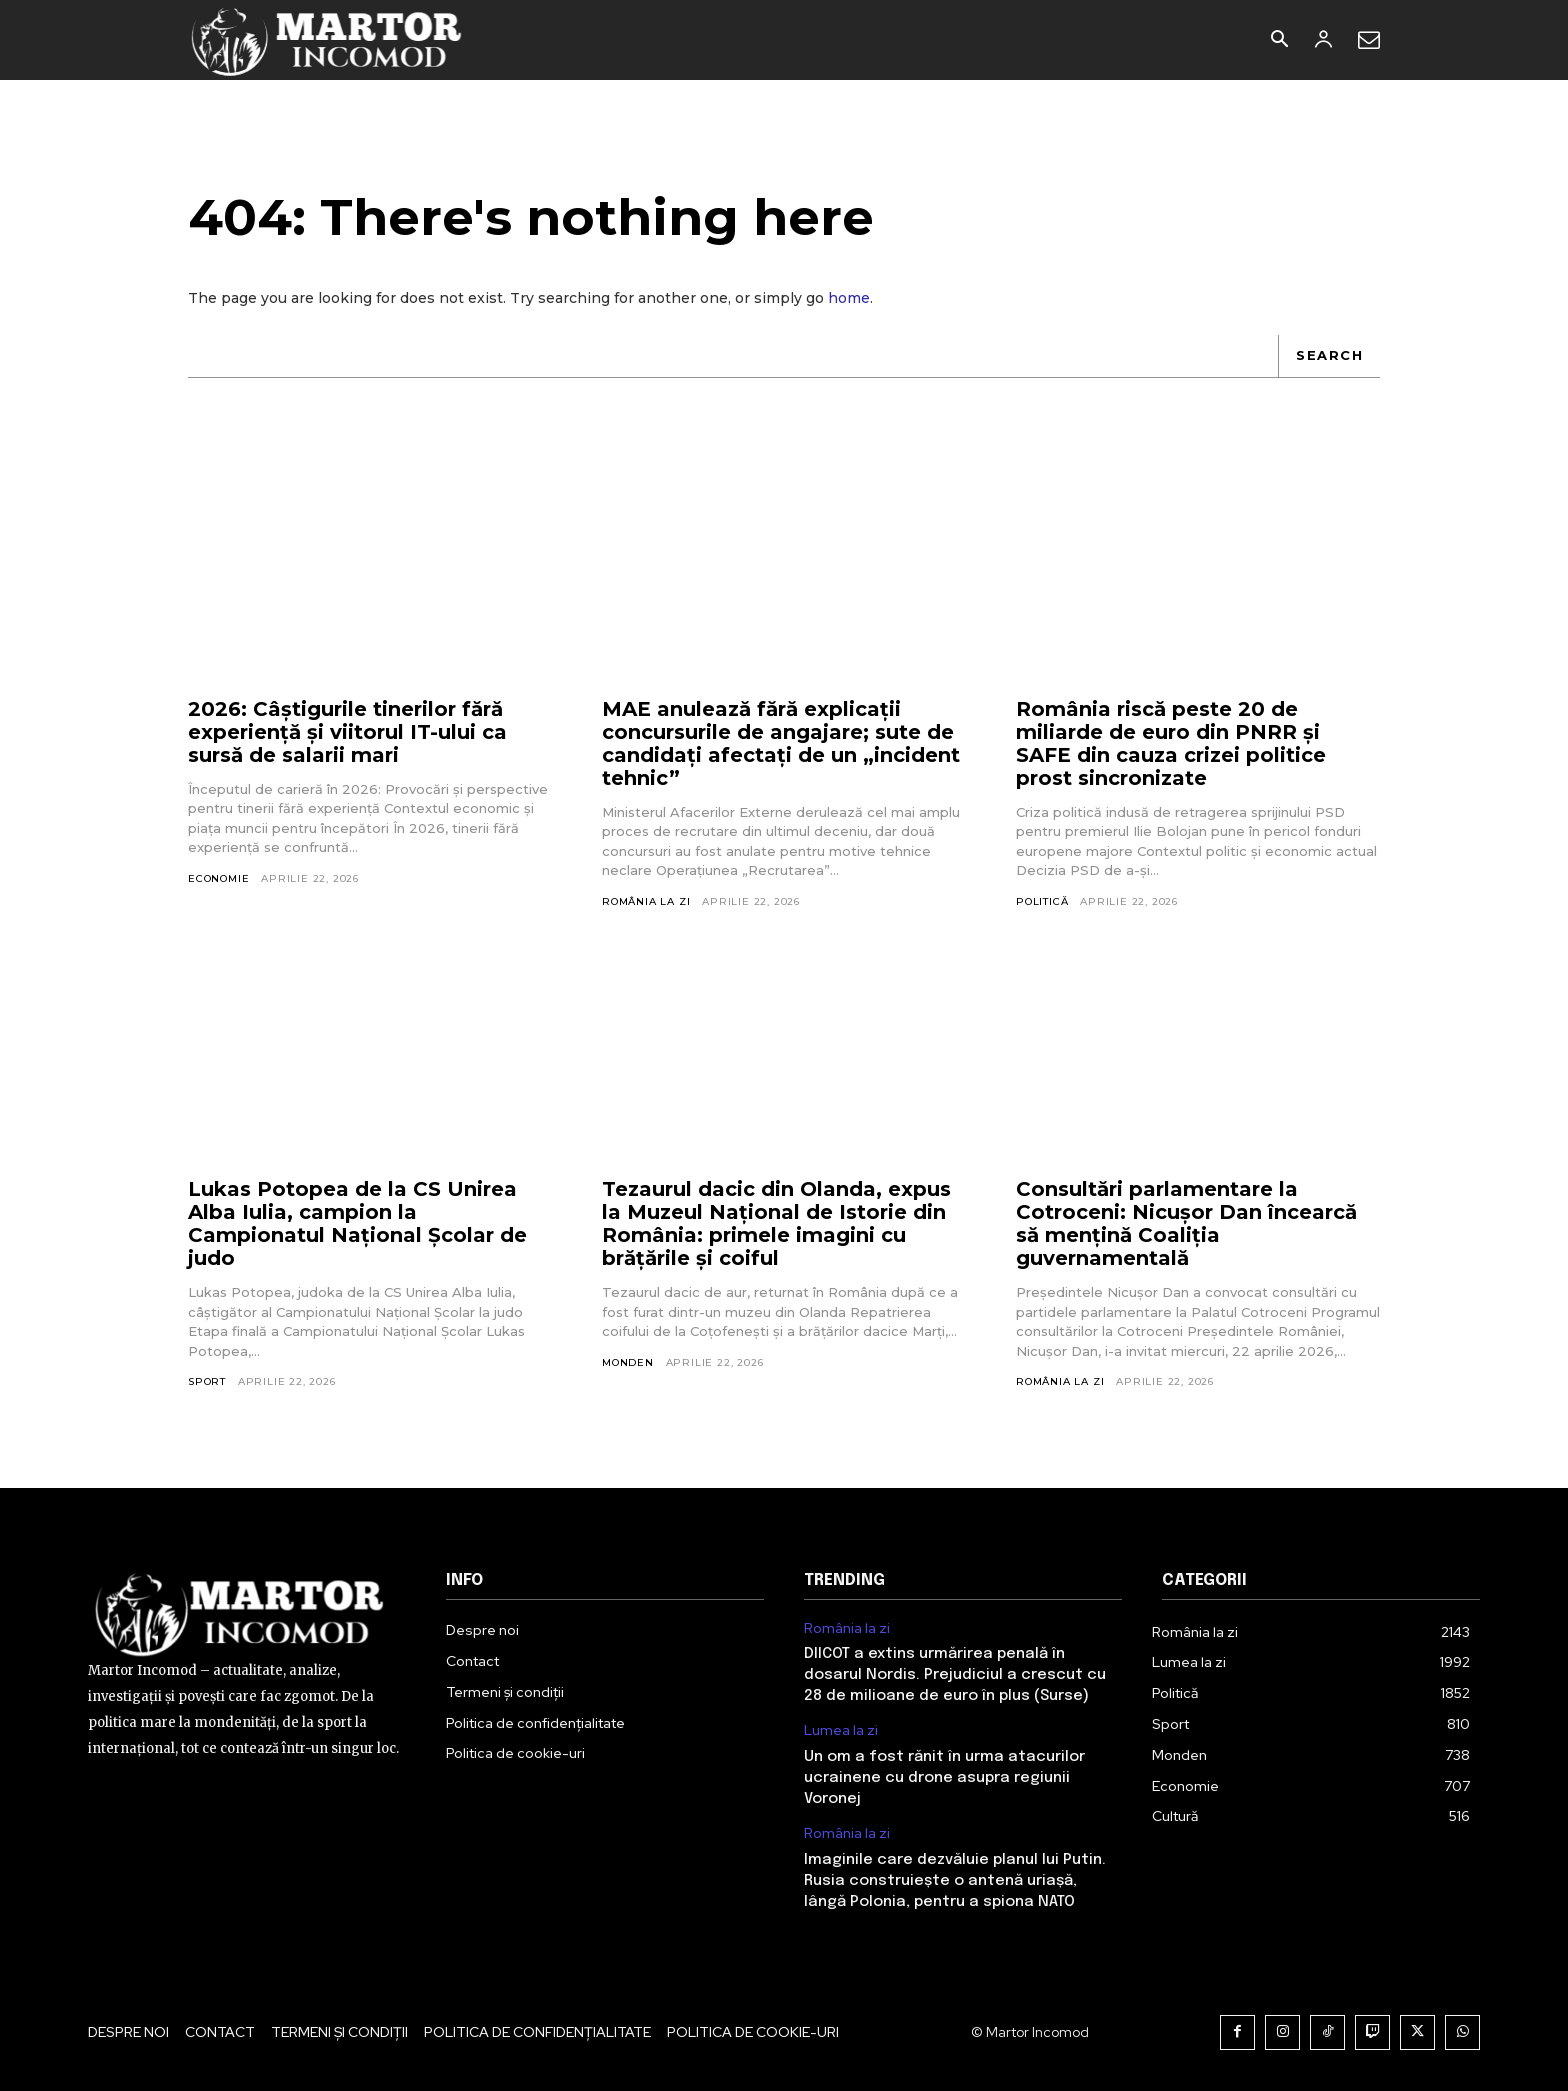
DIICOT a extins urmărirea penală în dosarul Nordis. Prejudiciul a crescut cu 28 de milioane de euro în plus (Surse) (955, 1675)
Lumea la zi (841, 1730)
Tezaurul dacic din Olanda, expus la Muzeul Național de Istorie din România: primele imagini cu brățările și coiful (776, 1223)
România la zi (646, 901)
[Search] (1329, 356)
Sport (207, 1381)
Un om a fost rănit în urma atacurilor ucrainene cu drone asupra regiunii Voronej (944, 1778)
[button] (1279, 41)
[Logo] (327, 40)
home (849, 298)
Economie (218, 878)
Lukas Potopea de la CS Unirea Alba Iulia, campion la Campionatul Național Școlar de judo (357, 1223)
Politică (1042, 901)
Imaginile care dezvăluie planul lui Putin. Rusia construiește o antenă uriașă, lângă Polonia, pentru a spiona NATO (955, 1881)
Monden (628, 1362)
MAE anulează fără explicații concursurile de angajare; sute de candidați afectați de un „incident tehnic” (781, 743)
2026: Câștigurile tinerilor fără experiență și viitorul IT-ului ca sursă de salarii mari (347, 732)
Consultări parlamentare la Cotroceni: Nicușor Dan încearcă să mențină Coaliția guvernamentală (1186, 1223)
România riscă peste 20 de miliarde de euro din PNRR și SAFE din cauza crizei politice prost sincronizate (1171, 743)
